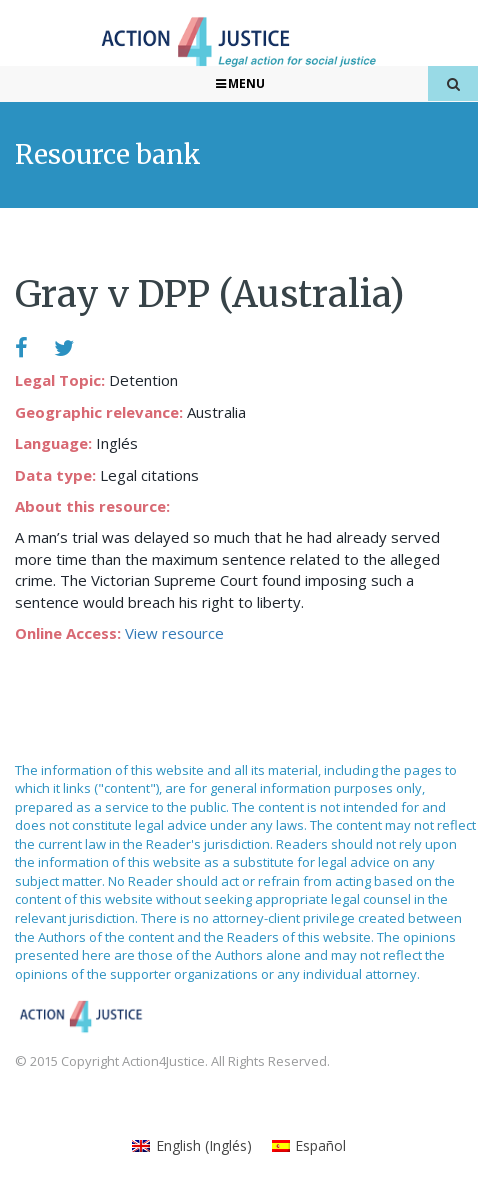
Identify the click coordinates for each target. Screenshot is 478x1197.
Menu (239, 83)
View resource (174, 633)
